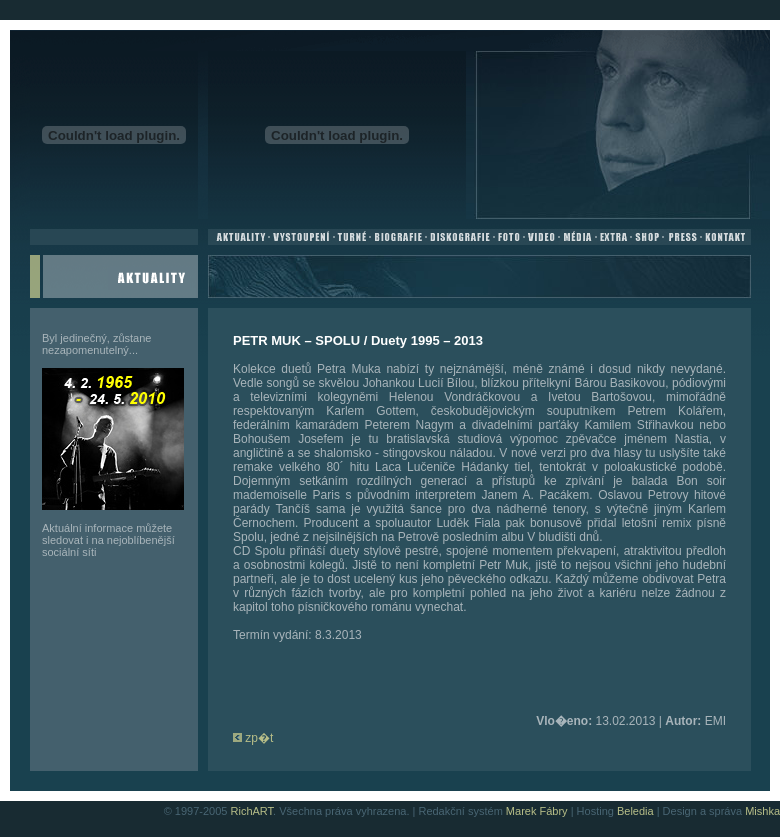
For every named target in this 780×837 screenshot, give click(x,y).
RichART (252, 811)
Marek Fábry (537, 811)
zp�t (253, 738)
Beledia (635, 811)
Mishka (762, 811)
